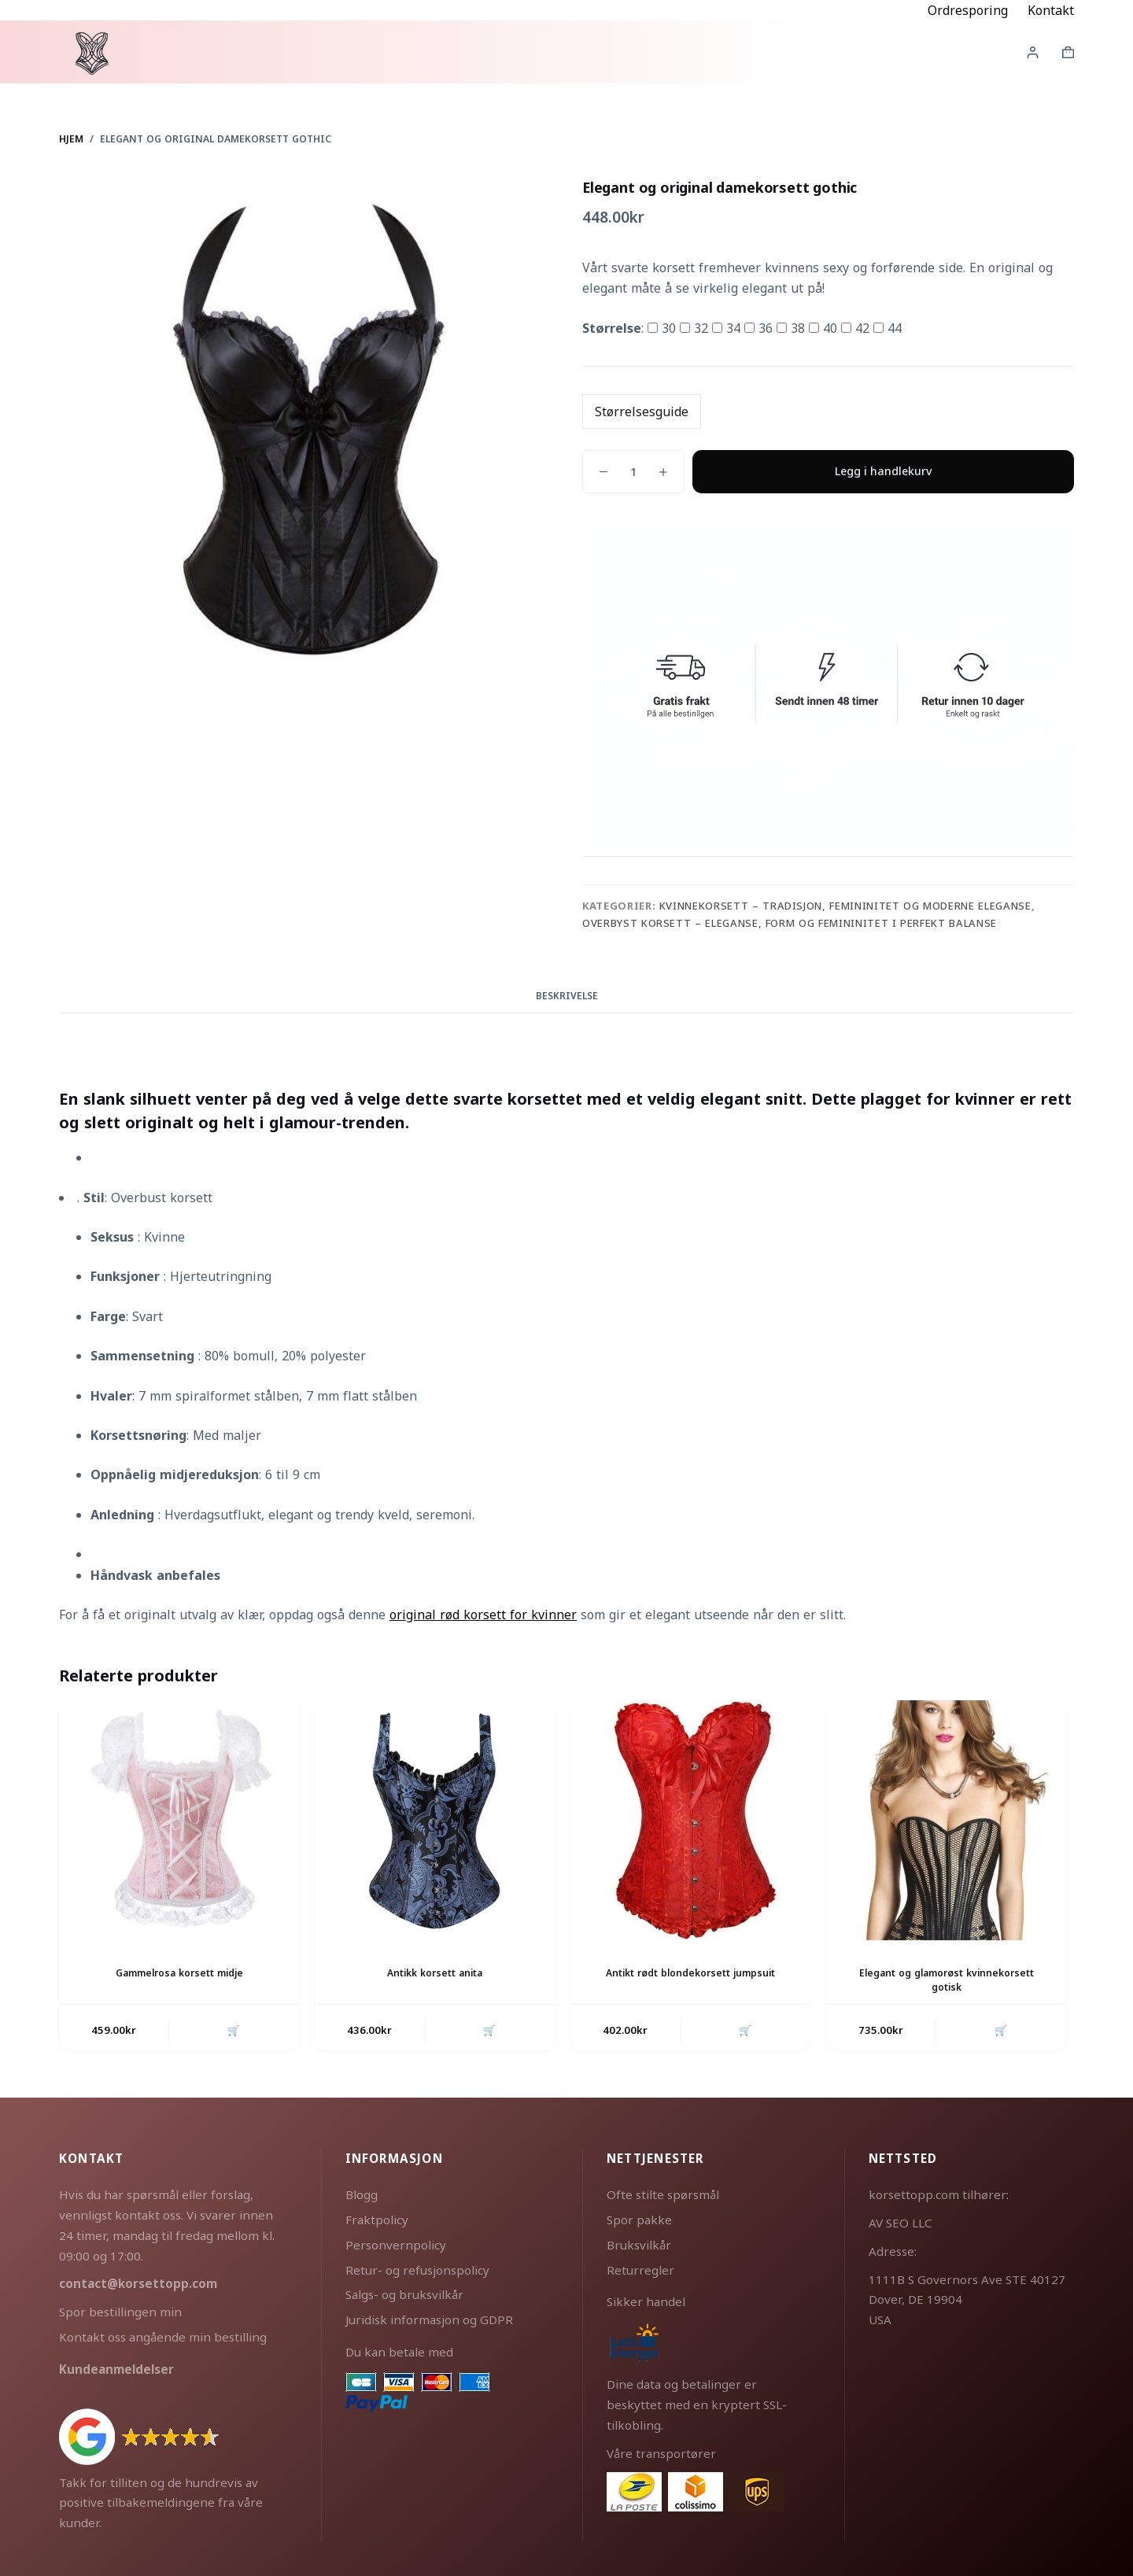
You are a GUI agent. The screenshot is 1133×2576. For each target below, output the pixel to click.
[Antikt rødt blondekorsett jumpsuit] (690, 1820)
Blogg (361, 2193)
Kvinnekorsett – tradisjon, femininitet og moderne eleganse (845, 906)
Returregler (640, 2268)
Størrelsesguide (641, 411)
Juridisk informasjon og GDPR (429, 2319)
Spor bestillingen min (120, 2311)
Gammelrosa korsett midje (179, 1972)
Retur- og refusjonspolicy (417, 2268)
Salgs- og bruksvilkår (404, 2293)
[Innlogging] (1033, 52)
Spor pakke (639, 2219)
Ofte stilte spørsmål (663, 2193)
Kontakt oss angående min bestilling (163, 2336)
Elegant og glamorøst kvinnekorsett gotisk (946, 1978)
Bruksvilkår (639, 2244)
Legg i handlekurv (883, 471)
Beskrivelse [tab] (567, 995)
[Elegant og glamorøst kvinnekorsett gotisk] (946, 1820)
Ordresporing (968, 10)
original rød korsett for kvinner (483, 1614)
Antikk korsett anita (434, 1972)
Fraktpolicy (376, 2219)
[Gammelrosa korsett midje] (179, 1820)
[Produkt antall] (633, 471)
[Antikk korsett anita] (435, 1820)
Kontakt (1051, 10)
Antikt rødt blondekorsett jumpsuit (690, 1972)
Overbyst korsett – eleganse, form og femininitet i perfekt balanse (789, 923)
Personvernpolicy (395, 2244)
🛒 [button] (233, 2029)
